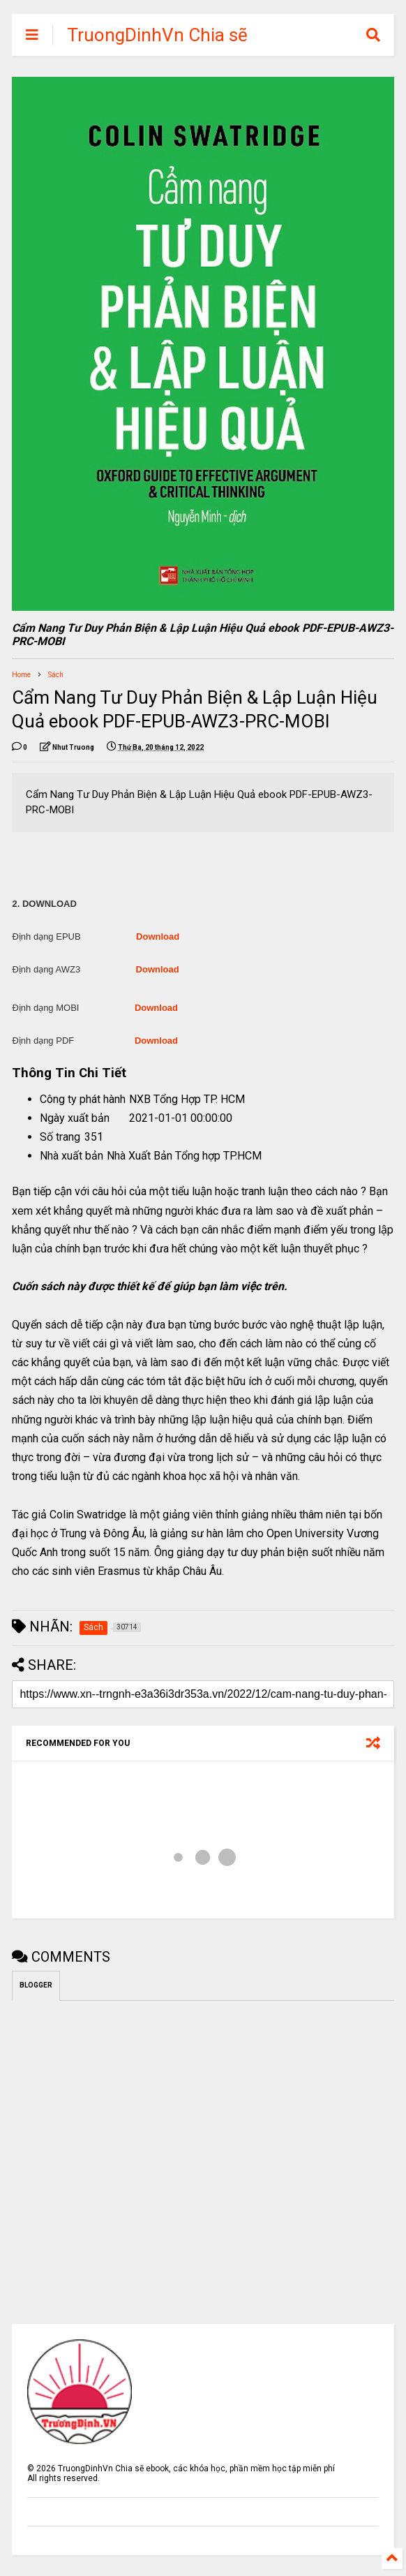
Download (157, 936)
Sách (55, 675)
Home (21, 675)
